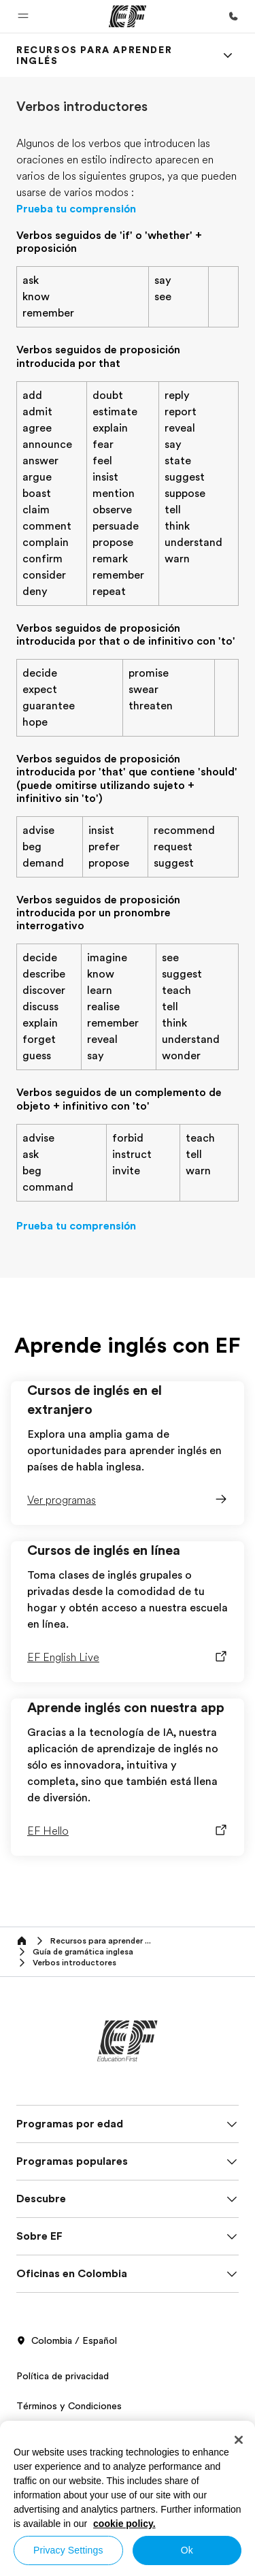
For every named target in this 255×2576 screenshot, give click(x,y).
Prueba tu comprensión (76, 209)
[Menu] (228, 55)
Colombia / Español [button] (66, 2341)
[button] (23, 16)
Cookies (34, 2435)
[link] (111, 55)
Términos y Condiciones (69, 2405)
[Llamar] (233, 16)
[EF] (127, 16)
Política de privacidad (62, 2375)
